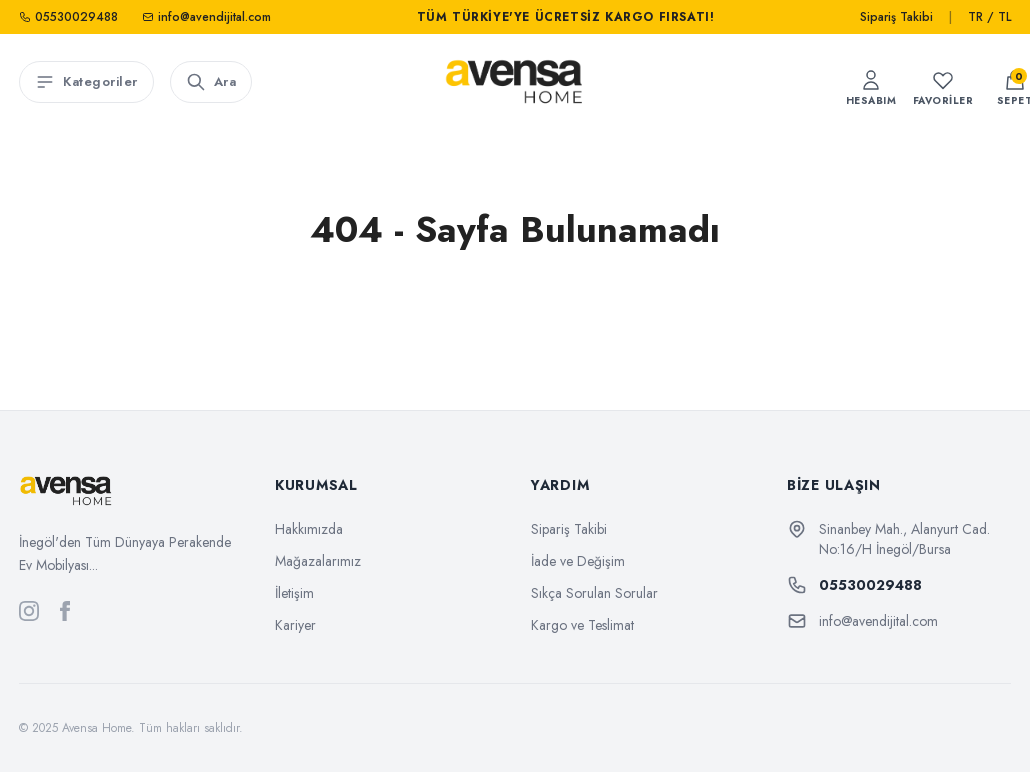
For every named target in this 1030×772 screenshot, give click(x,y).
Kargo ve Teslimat (582, 625)
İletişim (294, 593)
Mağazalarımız (318, 561)
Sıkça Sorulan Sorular (594, 593)
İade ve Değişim (578, 561)
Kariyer (295, 625)
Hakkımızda (309, 529)
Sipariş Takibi (896, 17)
